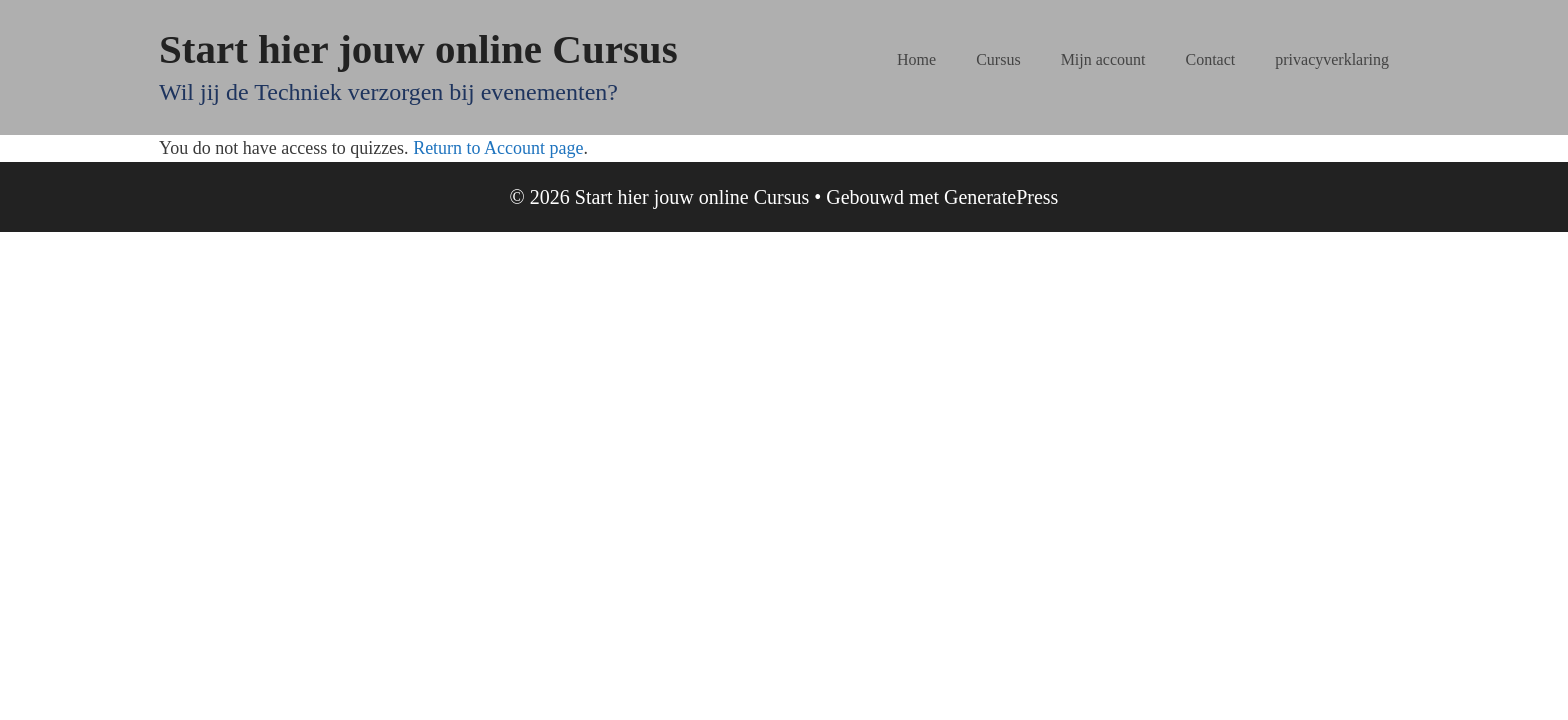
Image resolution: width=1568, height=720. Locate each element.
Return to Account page (498, 148)
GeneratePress (1001, 197)
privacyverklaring (1332, 59)
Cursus (998, 59)
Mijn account (1103, 59)
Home (916, 59)
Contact (1211, 59)
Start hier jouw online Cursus (418, 49)
